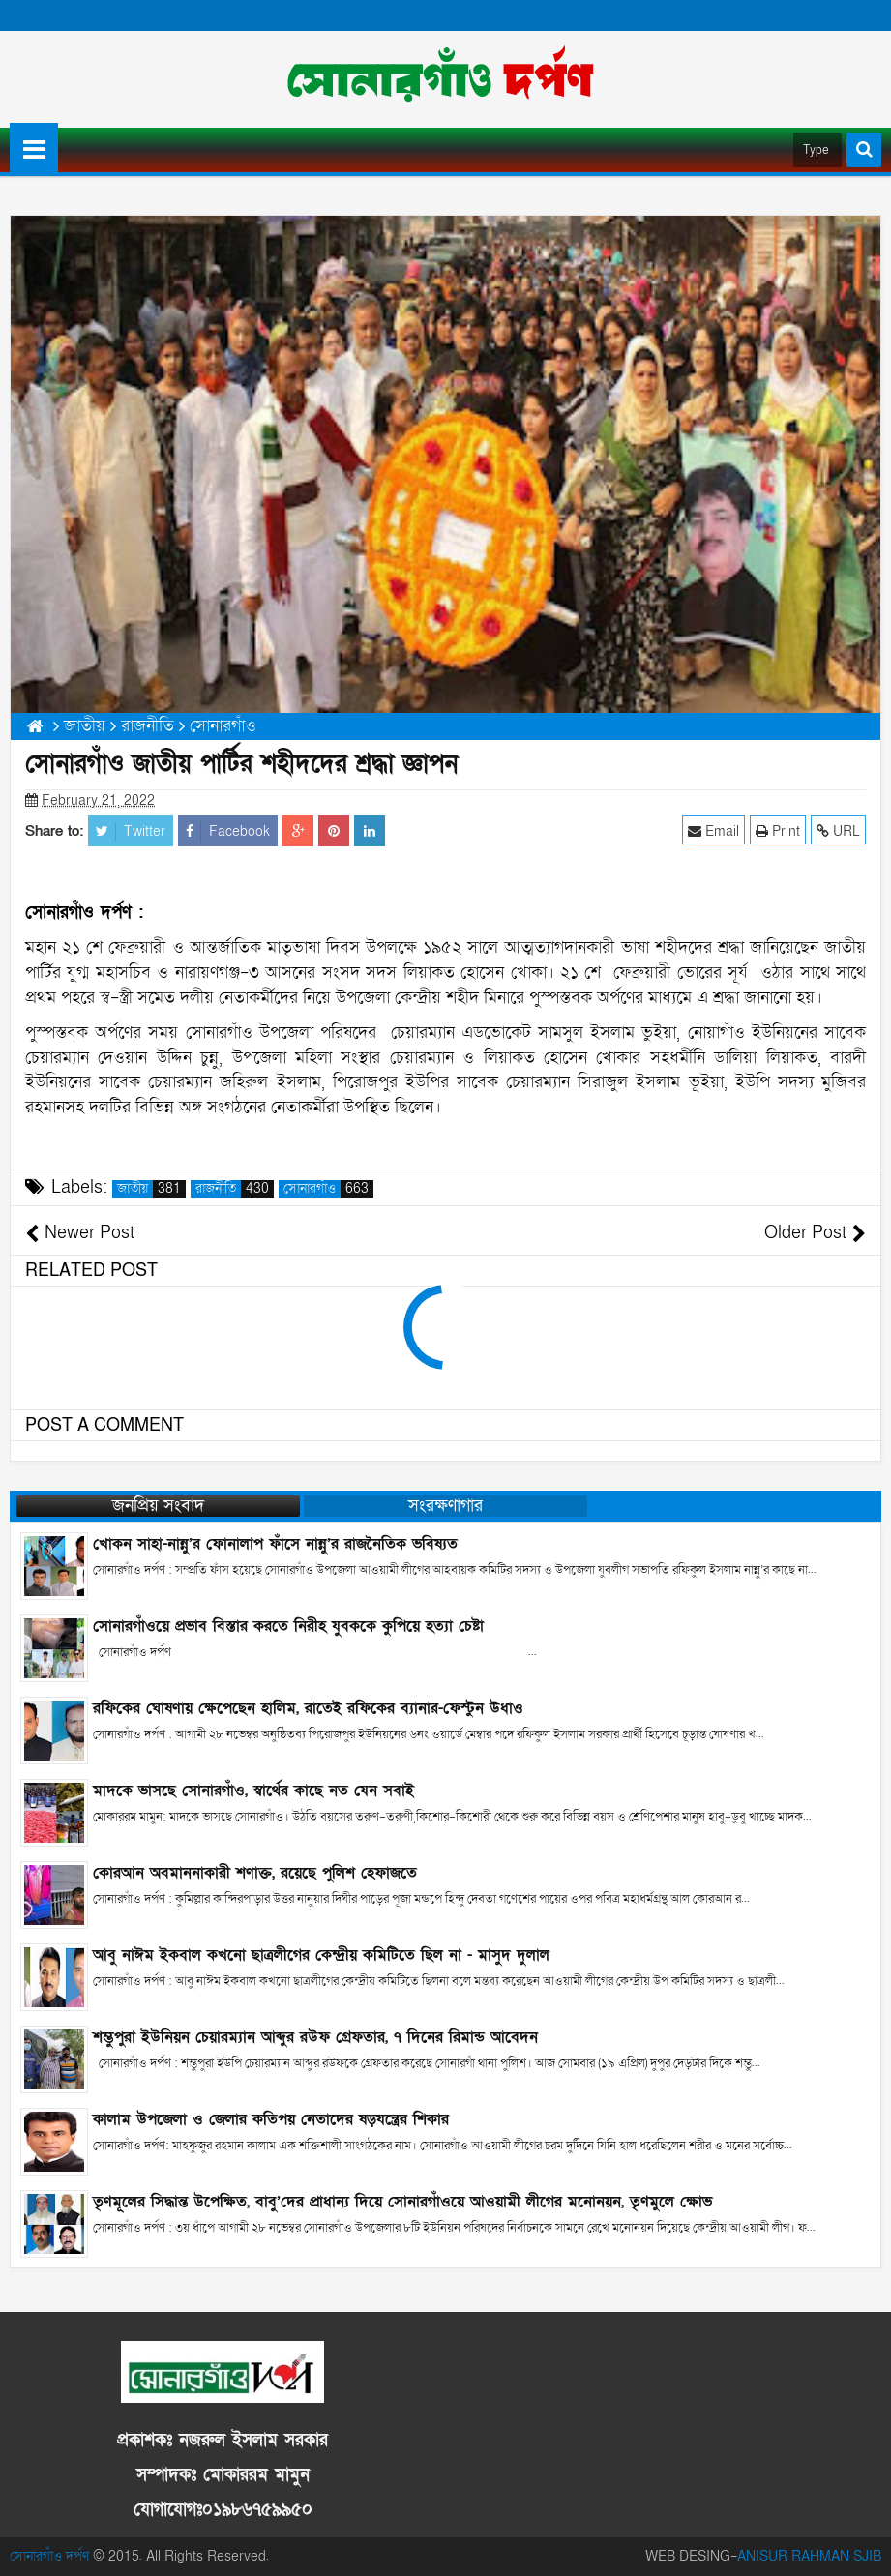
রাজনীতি (234, 1189)
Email (713, 830)
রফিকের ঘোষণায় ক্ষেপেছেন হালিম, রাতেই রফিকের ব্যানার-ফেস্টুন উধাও (308, 1708)
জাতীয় (151, 1189)
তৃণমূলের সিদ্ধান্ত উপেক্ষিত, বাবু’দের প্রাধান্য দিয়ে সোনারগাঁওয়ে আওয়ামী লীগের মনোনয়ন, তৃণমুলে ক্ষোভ (402, 2201)
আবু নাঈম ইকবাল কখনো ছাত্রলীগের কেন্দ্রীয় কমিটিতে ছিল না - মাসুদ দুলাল (321, 1955)
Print (778, 830)
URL (838, 830)
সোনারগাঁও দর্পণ (49, 2556)
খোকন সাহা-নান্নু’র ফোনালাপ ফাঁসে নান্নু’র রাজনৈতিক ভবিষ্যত (275, 1543)
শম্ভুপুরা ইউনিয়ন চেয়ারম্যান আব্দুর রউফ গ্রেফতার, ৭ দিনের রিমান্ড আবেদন (315, 2037)
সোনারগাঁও (328, 1189)
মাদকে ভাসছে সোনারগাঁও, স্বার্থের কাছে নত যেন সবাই (253, 1790)
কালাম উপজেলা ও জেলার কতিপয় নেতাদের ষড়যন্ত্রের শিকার (271, 2119)
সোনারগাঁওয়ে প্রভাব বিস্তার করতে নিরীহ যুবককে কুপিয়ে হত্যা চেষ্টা (288, 1626)
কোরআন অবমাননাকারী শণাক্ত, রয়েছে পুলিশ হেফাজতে (255, 1872)
